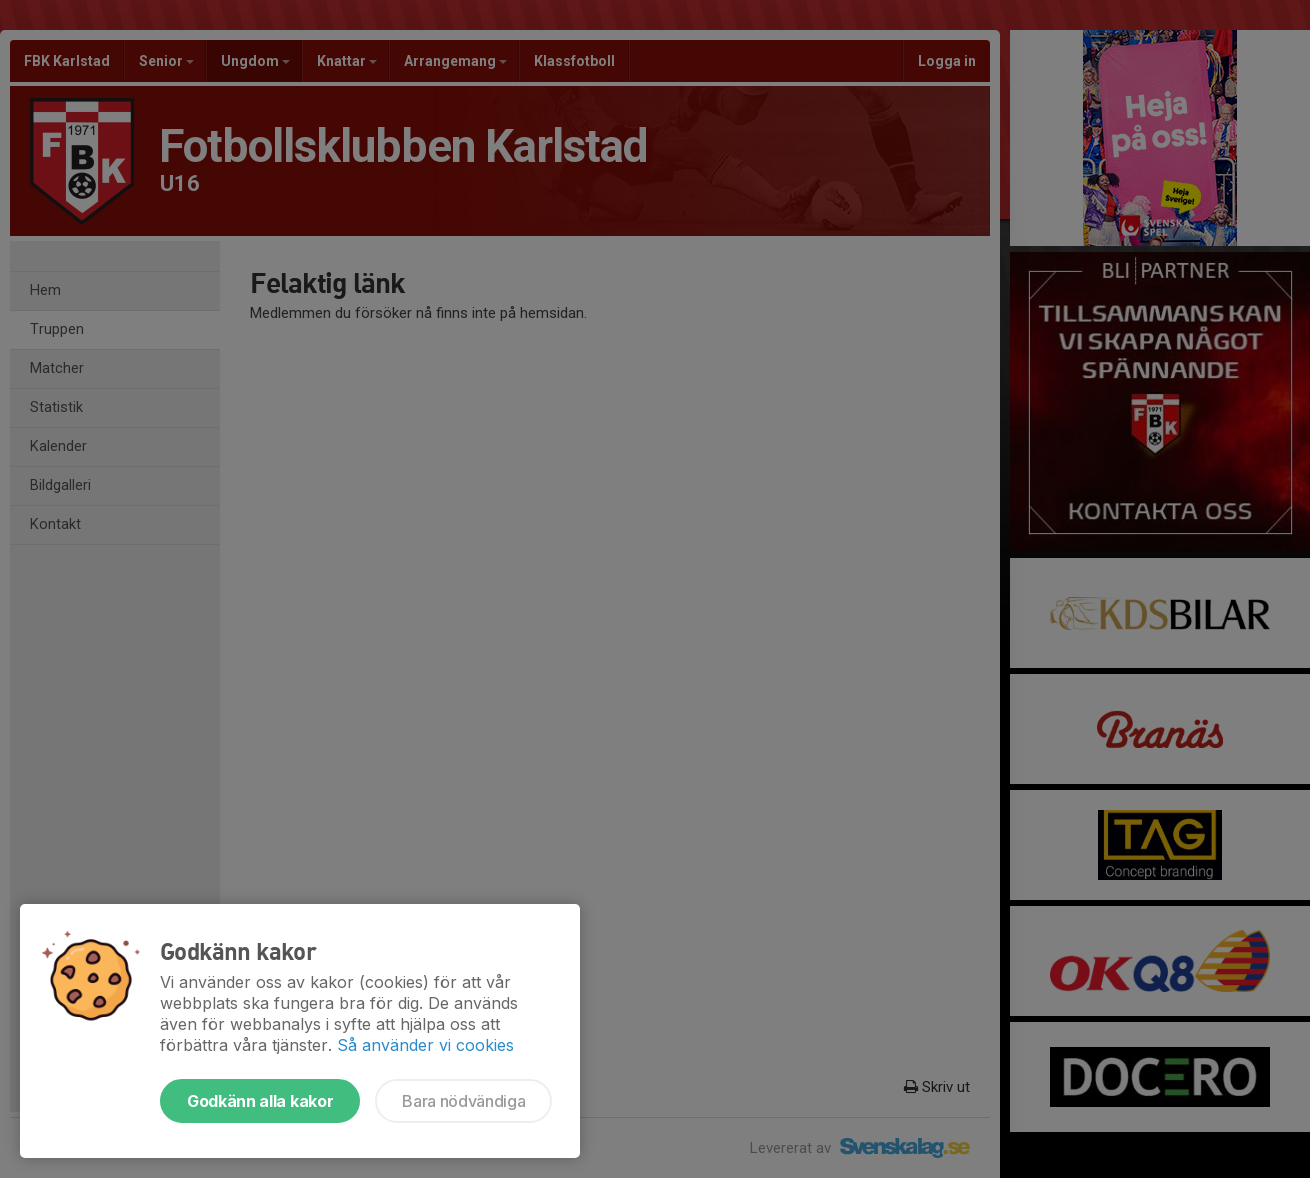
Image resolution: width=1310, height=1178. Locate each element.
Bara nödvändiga (463, 1101)
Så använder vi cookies (425, 1045)
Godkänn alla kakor (260, 1101)
